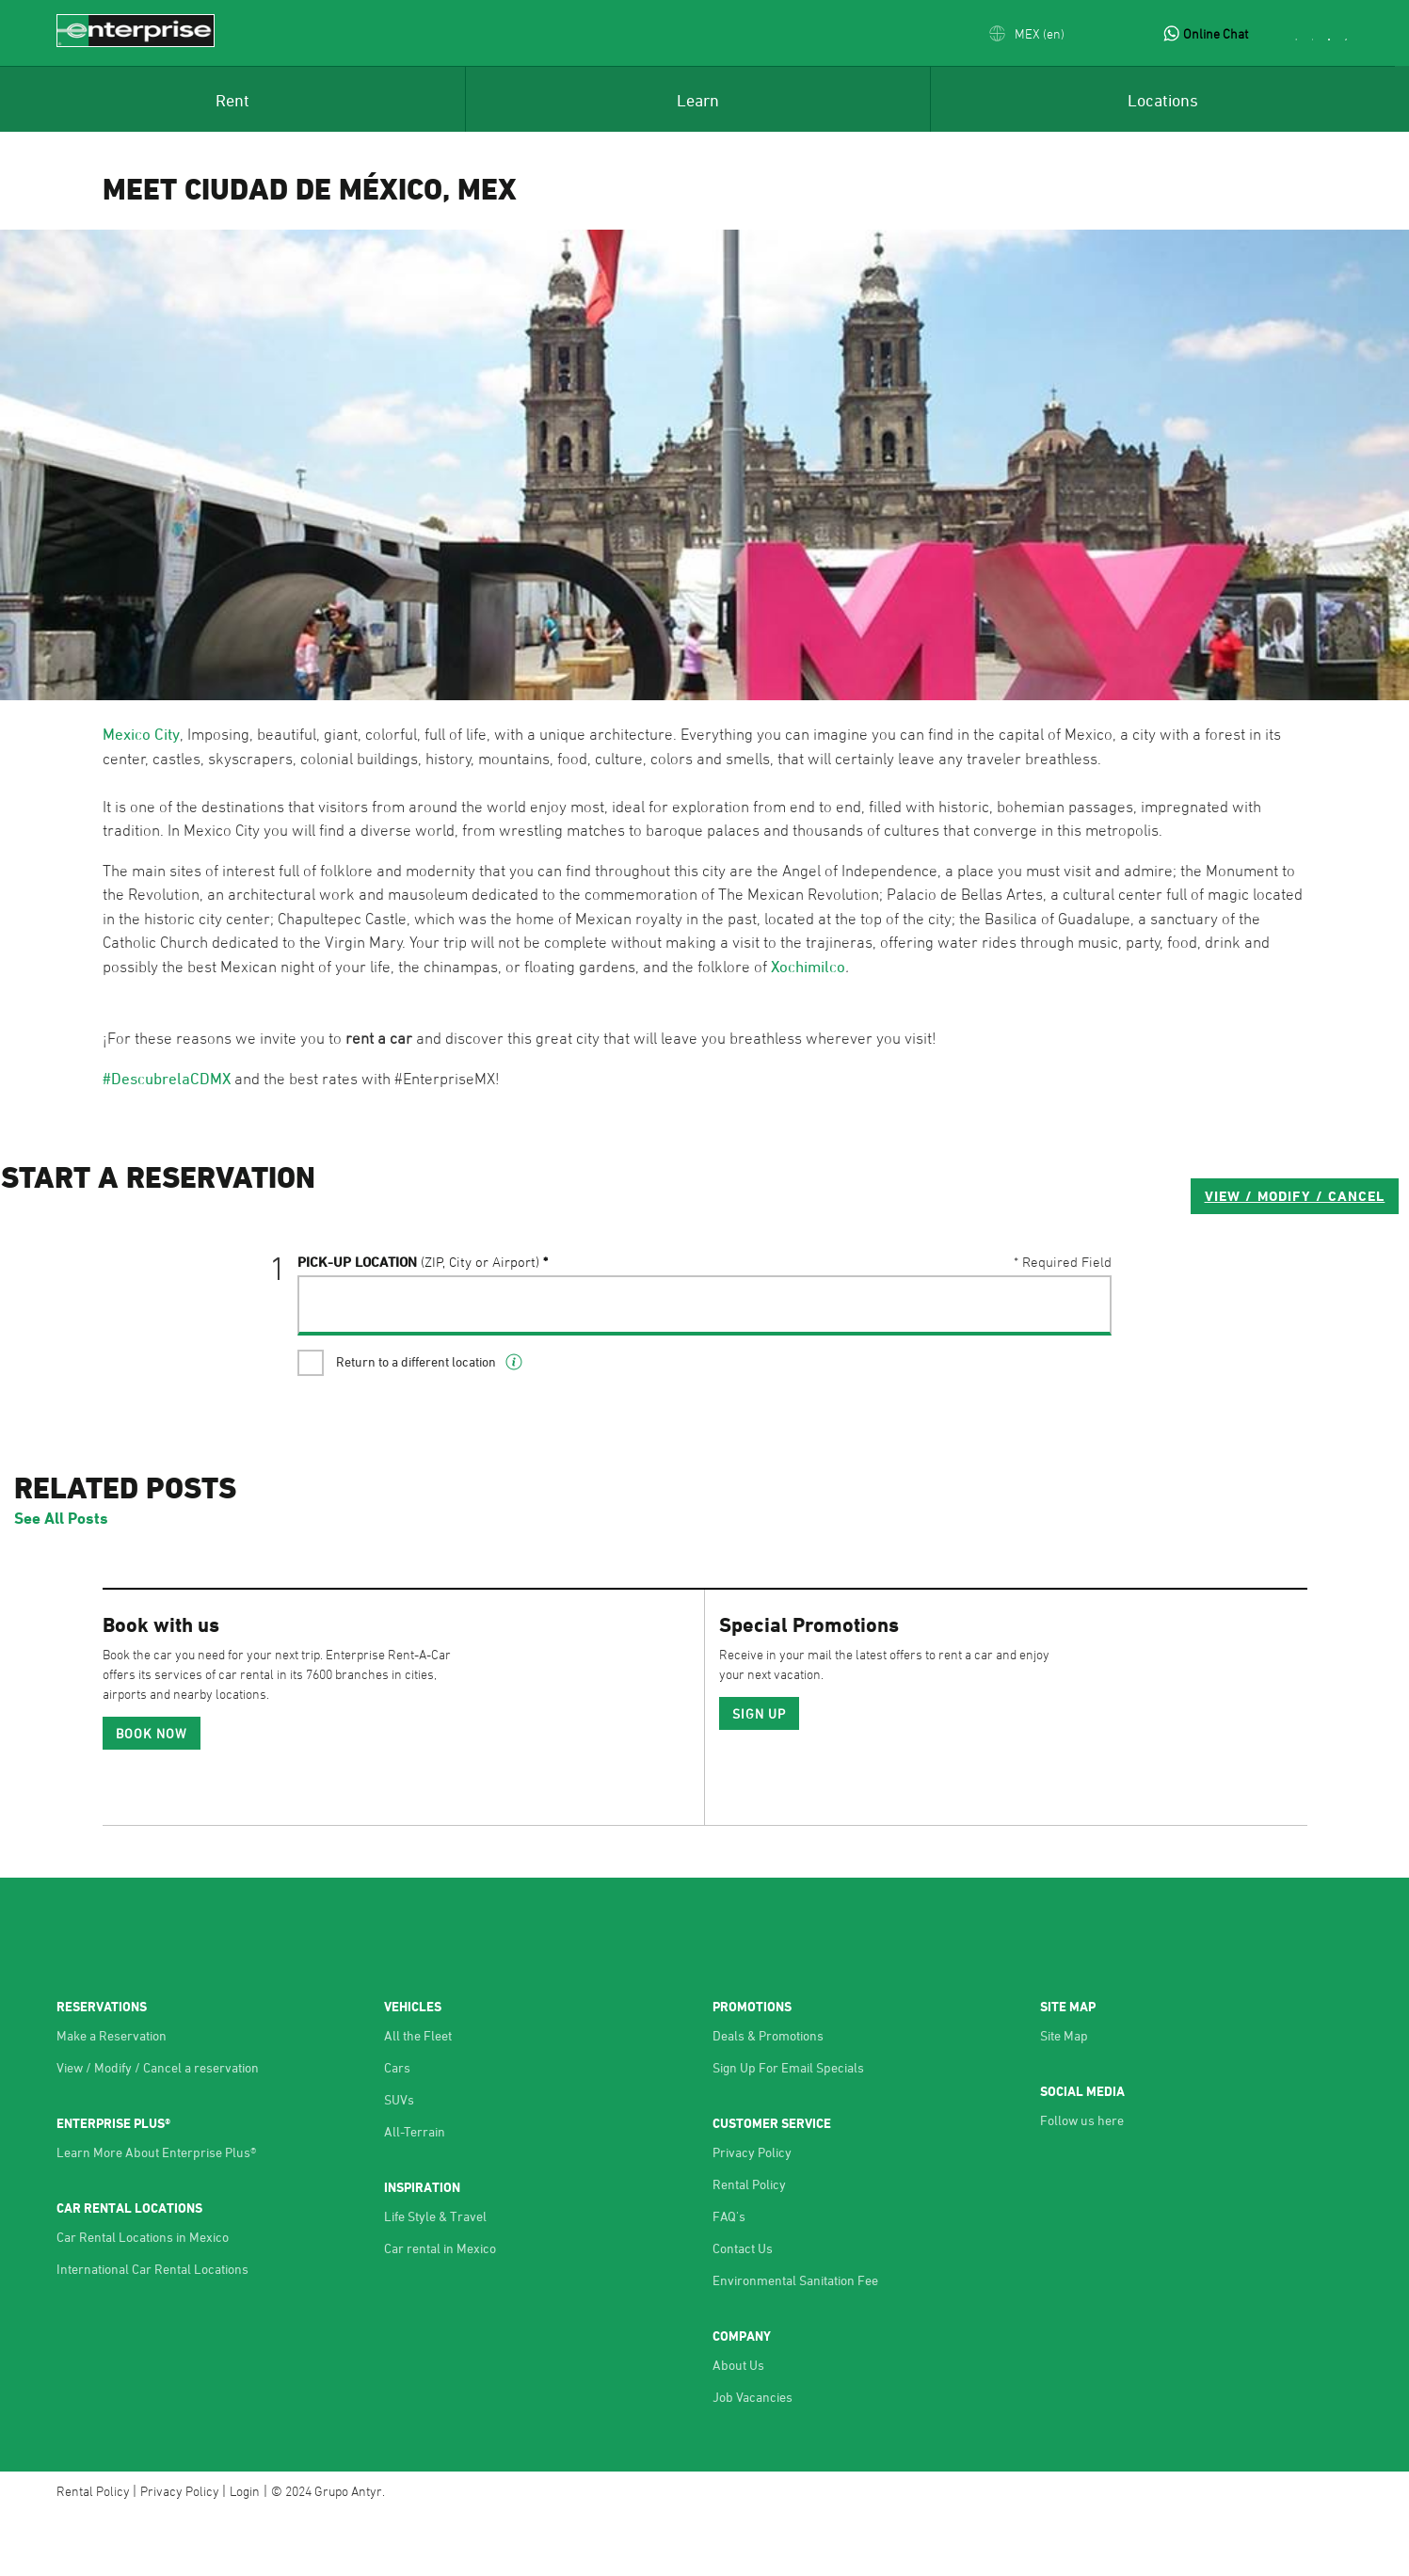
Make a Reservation (111, 2097)
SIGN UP (759, 1776)
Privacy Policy (752, 2214)
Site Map (1064, 2097)
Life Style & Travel (435, 2278)
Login (245, 2553)
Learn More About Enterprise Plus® (156, 2214)
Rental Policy (749, 2246)
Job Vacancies (753, 2459)
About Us (738, 2427)
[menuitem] (232, 99)
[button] (1027, 33)
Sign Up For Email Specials (788, 2129)
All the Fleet (418, 2097)
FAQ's (729, 2278)
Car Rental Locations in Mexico (142, 2299)
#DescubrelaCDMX (167, 1078)
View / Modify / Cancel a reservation (157, 2129)
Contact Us (743, 2310)
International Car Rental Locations (152, 2331)
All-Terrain (414, 2193)
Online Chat (1215, 33)
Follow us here (1082, 2182)
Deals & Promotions (768, 2097)
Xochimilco (808, 966)
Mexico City (141, 734)
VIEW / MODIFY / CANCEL (997, 1271)
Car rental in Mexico (440, 2310)
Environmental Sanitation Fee (795, 2342)
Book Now (152, 1795)
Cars (397, 2129)
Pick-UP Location (419, 1337)
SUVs (399, 2161)
